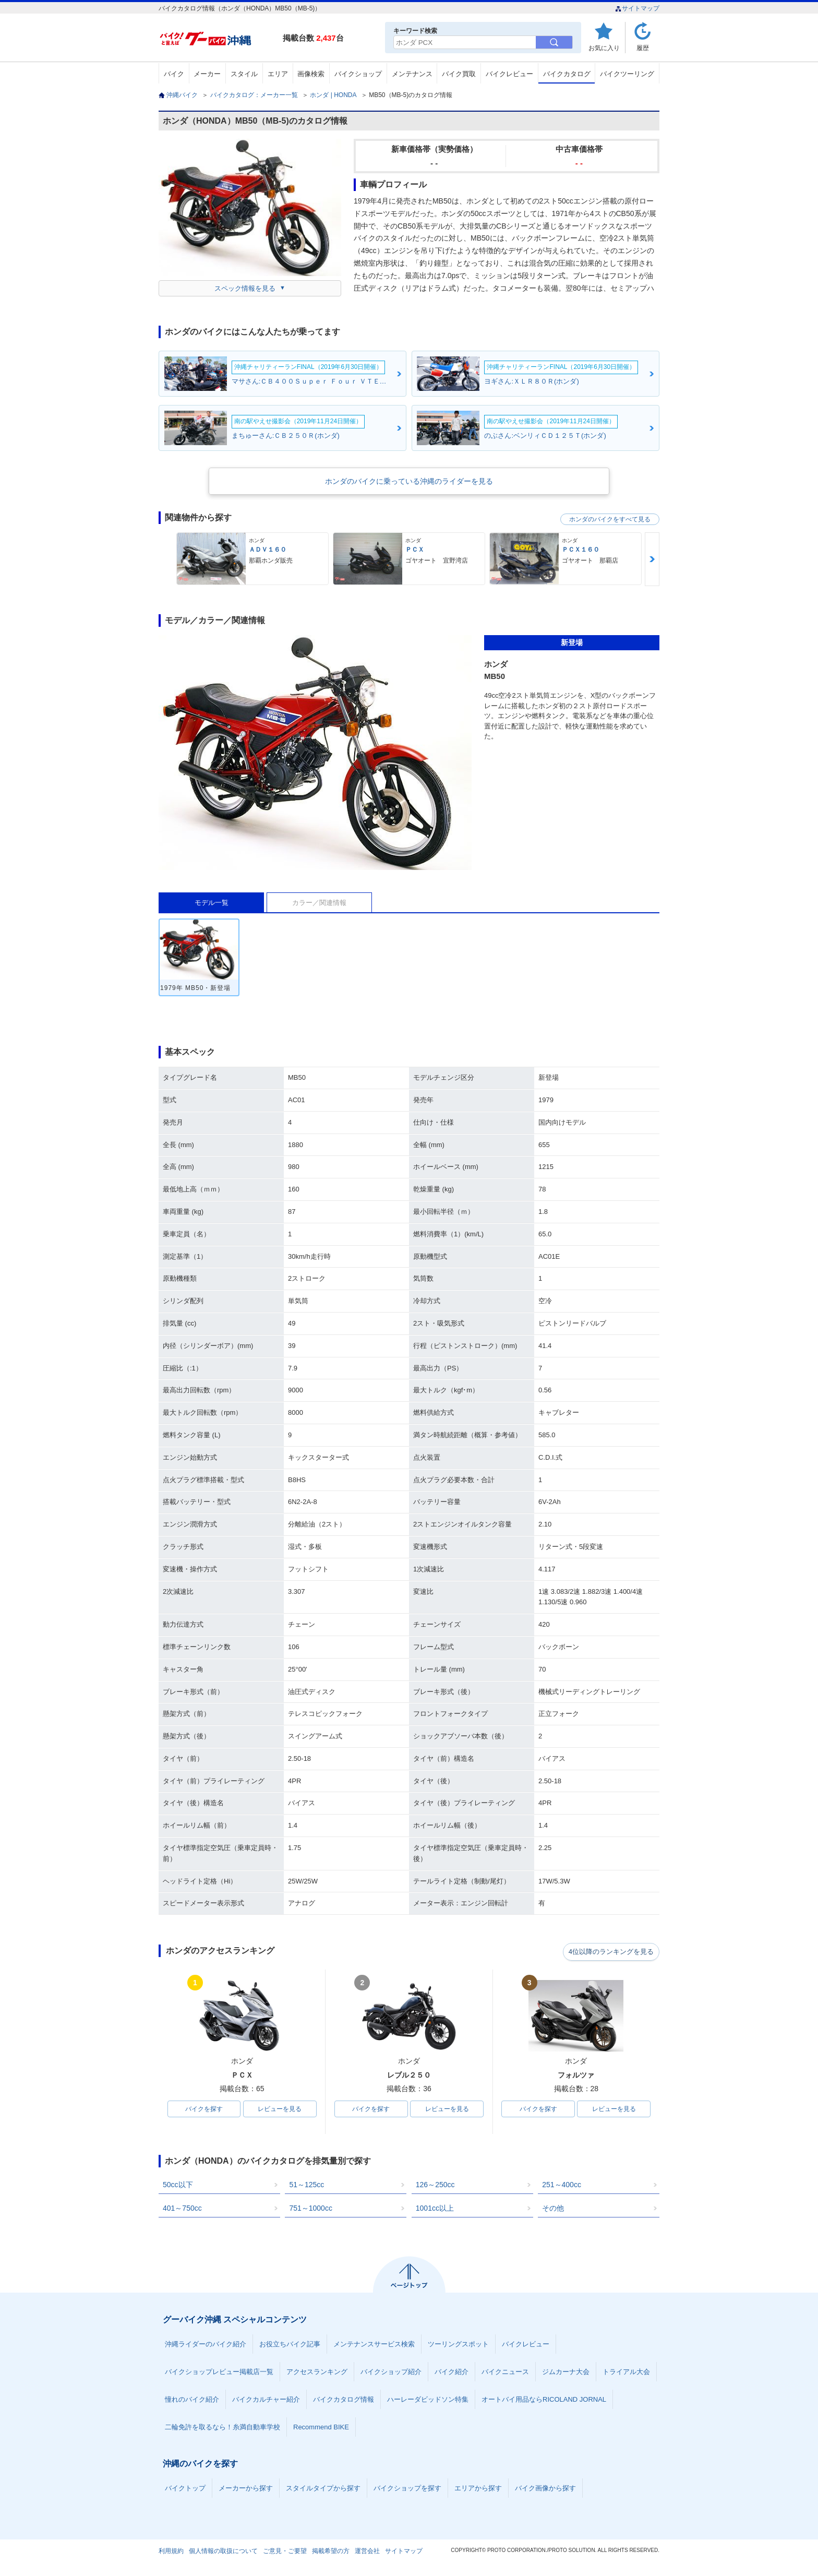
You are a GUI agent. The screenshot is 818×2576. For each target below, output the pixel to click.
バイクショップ (358, 74)
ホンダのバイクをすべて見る (610, 519)
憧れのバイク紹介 (192, 2400)
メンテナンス (412, 74)
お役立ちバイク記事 (289, 2345)
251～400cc (561, 2185)
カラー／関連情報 (319, 903)
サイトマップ (637, 8)
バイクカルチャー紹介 (266, 2400)
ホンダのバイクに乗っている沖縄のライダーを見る (409, 481)
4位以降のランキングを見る (611, 1951)
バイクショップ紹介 (391, 2373)
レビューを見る (280, 2109)
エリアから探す (478, 2489)
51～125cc (306, 2185)
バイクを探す (204, 2109)
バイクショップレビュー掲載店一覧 (219, 2373)
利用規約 (171, 2552)
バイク (174, 74)
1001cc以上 (435, 2209)
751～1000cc (310, 2209)
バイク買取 (459, 74)
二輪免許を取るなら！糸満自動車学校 (222, 2428)
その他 (553, 2209)
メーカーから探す (246, 2489)
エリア (278, 74)
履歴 (642, 47)
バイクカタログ (567, 74)
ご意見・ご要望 (285, 2552)
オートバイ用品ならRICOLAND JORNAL (544, 2400)
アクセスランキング (316, 2373)
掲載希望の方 (331, 2552)
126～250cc (435, 2185)
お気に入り (604, 47)
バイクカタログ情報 (343, 2400)
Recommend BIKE (321, 2428)
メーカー (207, 74)
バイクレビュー (509, 74)
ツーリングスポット (458, 2345)
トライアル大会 (626, 2373)
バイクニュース (505, 2373)
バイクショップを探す (407, 2489)
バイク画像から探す (545, 2489)
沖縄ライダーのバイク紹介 (205, 2345)
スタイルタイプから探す (323, 2489)
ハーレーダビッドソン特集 (427, 2400)
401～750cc (182, 2209)
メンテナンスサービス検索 (374, 2345)
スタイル (244, 74)
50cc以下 (178, 2185)
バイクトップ (185, 2489)
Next (652, 559)
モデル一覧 (211, 903)
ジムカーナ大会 (566, 2373)
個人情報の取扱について (223, 2552)
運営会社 (367, 2552)
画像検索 (310, 74)
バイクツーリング (627, 74)
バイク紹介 (451, 2373)
